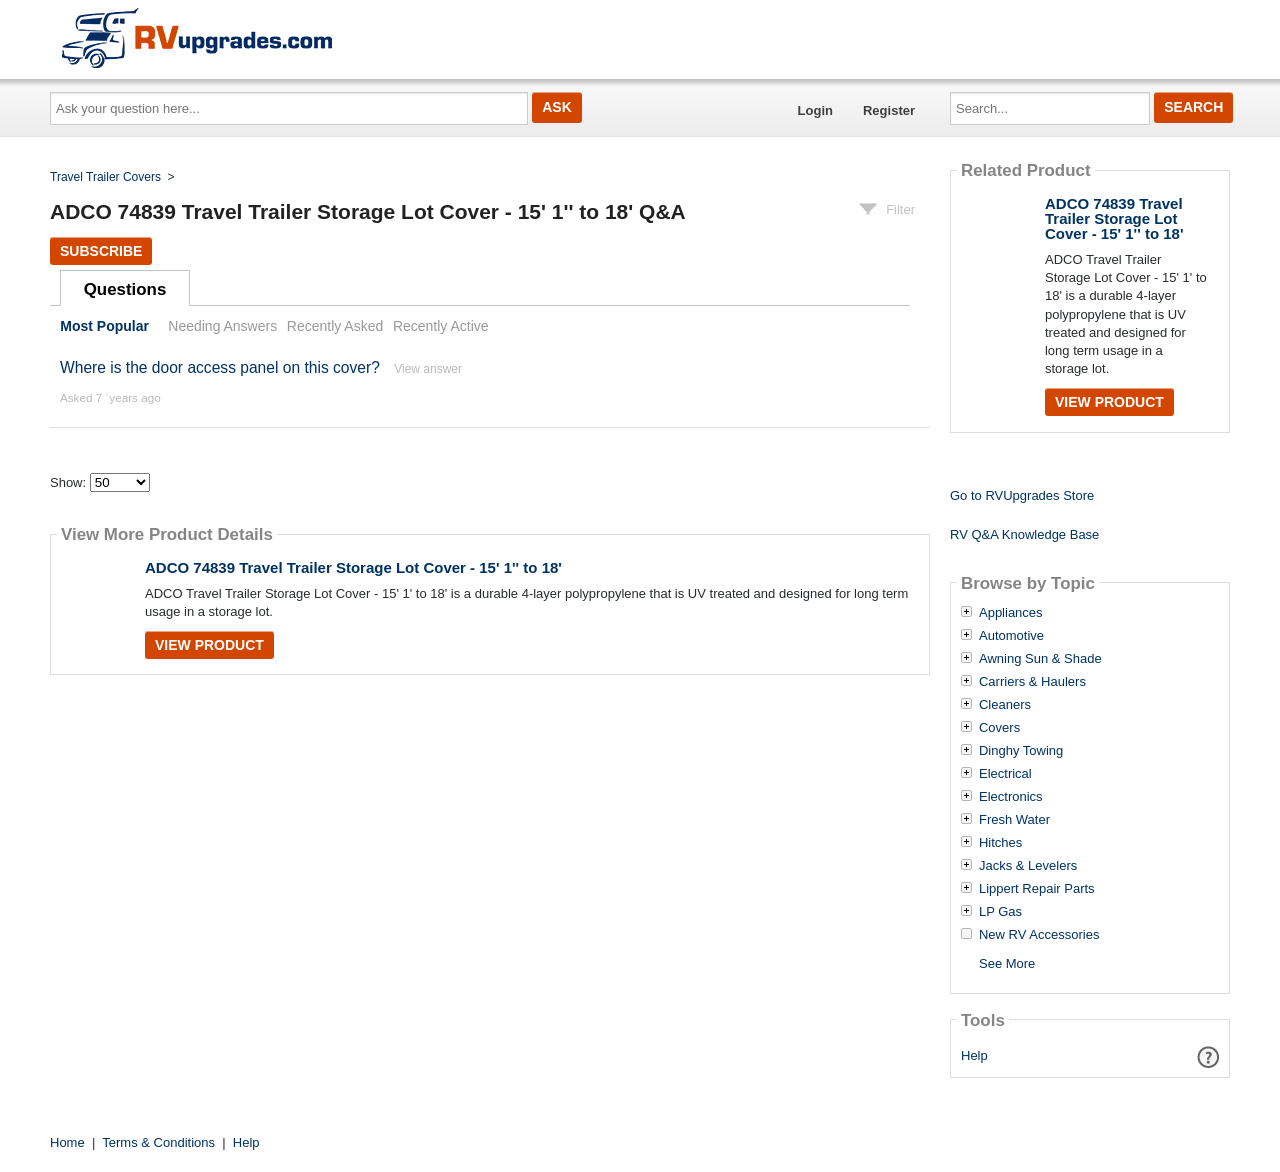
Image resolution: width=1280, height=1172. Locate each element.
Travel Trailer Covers (105, 177)
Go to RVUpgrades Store (1022, 495)
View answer (428, 369)
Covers (999, 728)
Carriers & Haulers (1032, 682)
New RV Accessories (1039, 935)
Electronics (1011, 797)
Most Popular (104, 326)
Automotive (1011, 636)
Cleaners (1005, 705)
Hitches (1000, 843)
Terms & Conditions (158, 1142)
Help (974, 1055)
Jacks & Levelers (1028, 866)
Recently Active (441, 326)
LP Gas (1000, 912)
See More (1007, 963)
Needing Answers (222, 326)
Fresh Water (1014, 820)
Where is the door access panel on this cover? (220, 367)
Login (815, 110)
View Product (209, 645)
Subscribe (101, 251)
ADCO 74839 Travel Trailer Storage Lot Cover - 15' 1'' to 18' (353, 567)
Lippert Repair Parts (1037, 889)
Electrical (1005, 774)
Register (889, 110)
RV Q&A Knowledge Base (1024, 534)
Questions (125, 289)
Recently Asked (335, 326)
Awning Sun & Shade (1040, 659)
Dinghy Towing (1021, 751)
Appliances (1011, 613)
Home (67, 1142)
